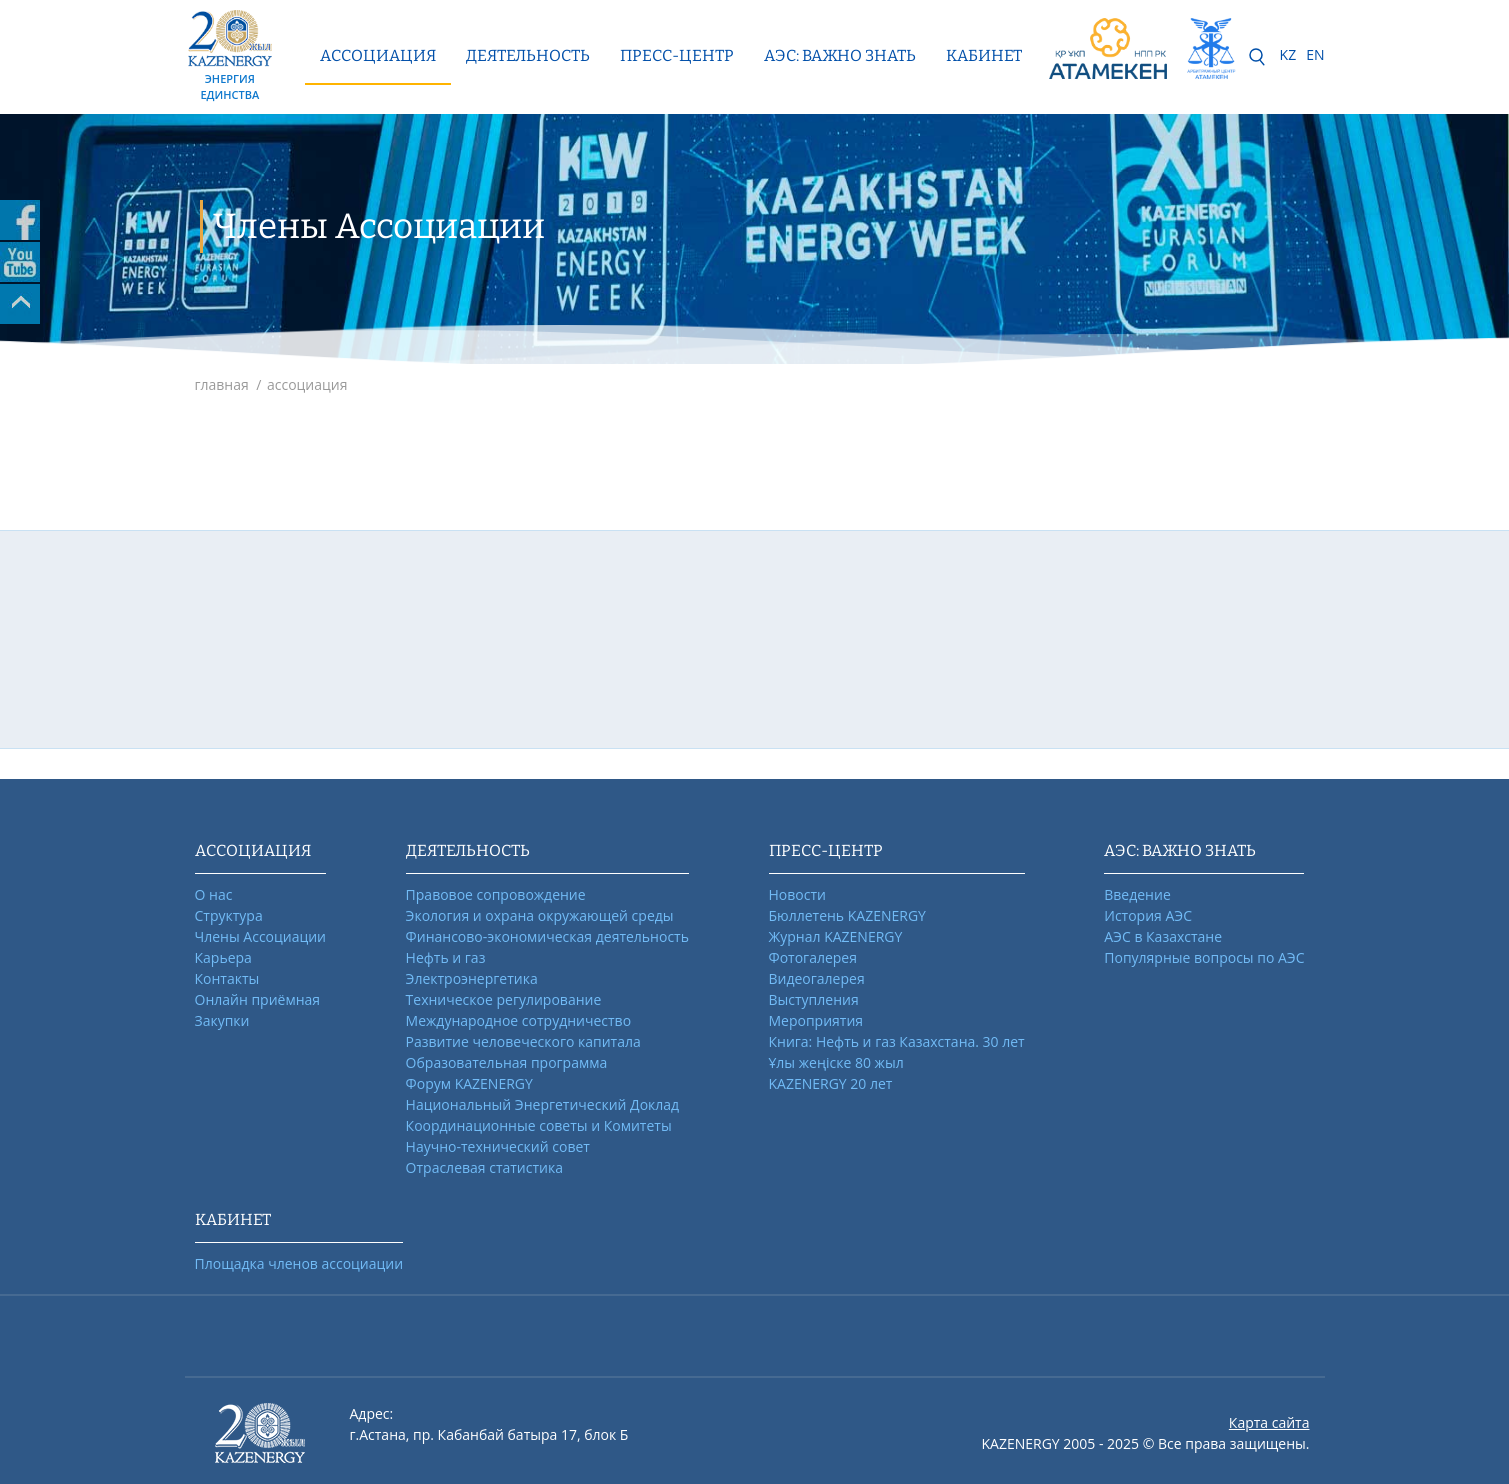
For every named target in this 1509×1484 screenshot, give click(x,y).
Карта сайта (1269, 1422)
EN (1315, 54)
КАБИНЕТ (984, 55)
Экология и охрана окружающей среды (540, 915)
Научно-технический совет (498, 1146)
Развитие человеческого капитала (523, 1041)
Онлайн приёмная (258, 999)
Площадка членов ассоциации (299, 1263)
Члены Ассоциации (261, 936)
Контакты (227, 978)
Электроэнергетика (472, 978)
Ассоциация (378, 55)
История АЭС (1148, 915)
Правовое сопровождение (496, 894)
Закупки (222, 1020)
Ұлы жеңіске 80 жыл (836, 1062)
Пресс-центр (677, 55)
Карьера (223, 957)
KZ (1288, 54)
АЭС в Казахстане (1163, 936)
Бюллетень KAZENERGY (847, 915)
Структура (229, 915)
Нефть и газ (446, 957)
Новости (797, 894)
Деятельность (528, 55)
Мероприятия (816, 1020)
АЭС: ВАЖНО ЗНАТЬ (840, 55)
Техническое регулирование (504, 999)
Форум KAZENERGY (469, 1083)
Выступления (814, 999)
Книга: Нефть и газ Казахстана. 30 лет (897, 1041)
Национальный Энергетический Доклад (543, 1104)
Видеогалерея (817, 978)
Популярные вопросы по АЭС (1204, 957)
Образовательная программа (507, 1062)
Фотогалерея (813, 957)
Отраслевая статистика (484, 1167)
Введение (1137, 894)
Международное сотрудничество (518, 1020)
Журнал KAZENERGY (836, 936)
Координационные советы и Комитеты (539, 1125)
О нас (214, 894)
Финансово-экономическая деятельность (547, 936)
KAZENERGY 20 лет (831, 1083)
